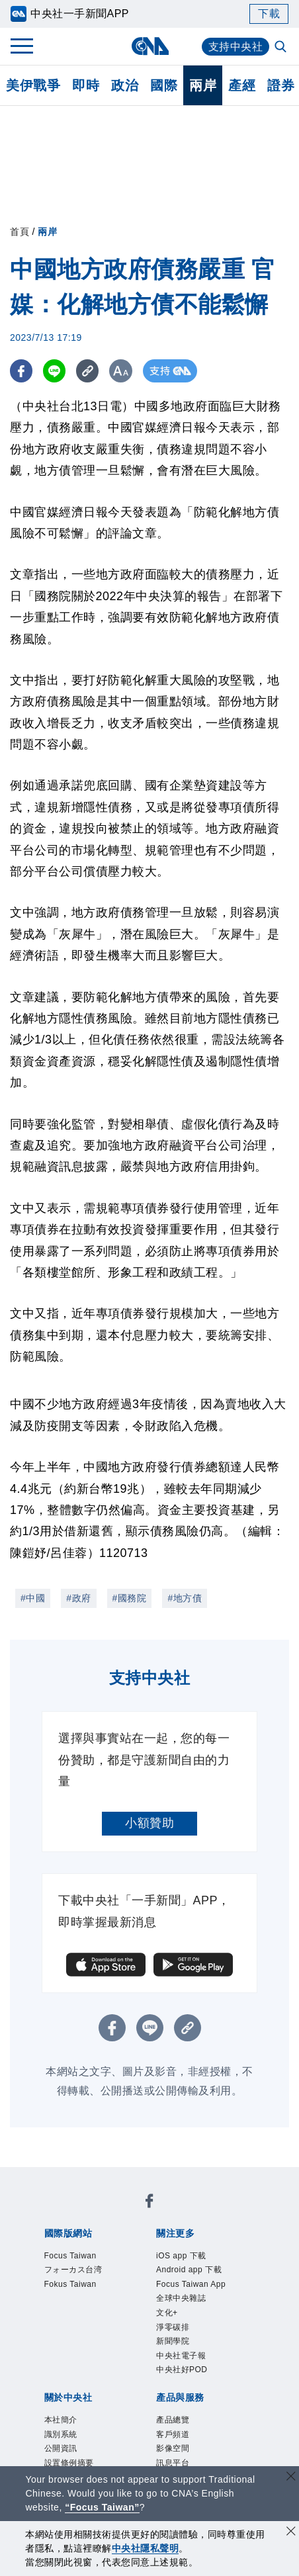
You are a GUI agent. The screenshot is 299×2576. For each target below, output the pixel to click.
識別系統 (60, 2434)
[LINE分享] (55, 370)
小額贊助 (149, 1823)
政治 (124, 85)
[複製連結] (89, 370)
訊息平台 (172, 2462)
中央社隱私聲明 (145, 2548)
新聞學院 (172, 2341)
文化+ (167, 2312)
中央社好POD (182, 2369)
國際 (163, 85)
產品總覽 (172, 2419)
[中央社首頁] (150, 46)
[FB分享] (21, 370)
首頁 (19, 231)
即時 (85, 85)
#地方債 (184, 1598)
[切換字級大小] (122, 370)
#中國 (33, 1598)
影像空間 (172, 2448)
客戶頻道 (172, 2434)
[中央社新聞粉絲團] (149, 2203)
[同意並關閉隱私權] (291, 2533)
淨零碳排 (172, 2327)
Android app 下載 (189, 2269)
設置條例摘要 (69, 2462)
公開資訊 (60, 2448)
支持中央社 (235, 46)
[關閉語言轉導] (291, 2478)
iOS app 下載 (181, 2255)
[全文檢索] (282, 47)
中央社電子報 (181, 2355)
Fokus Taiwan (70, 2284)
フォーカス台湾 (73, 2269)
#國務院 (129, 1598)
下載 (269, 13)
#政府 (78, 1598)
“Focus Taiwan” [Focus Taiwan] (102, 2507)
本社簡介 (60, 2419)
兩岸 (202, 85)
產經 (241, 85)
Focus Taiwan (70, 2255)
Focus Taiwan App (191, 2284)
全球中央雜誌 (181, 2298)
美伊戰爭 (33, 85)
